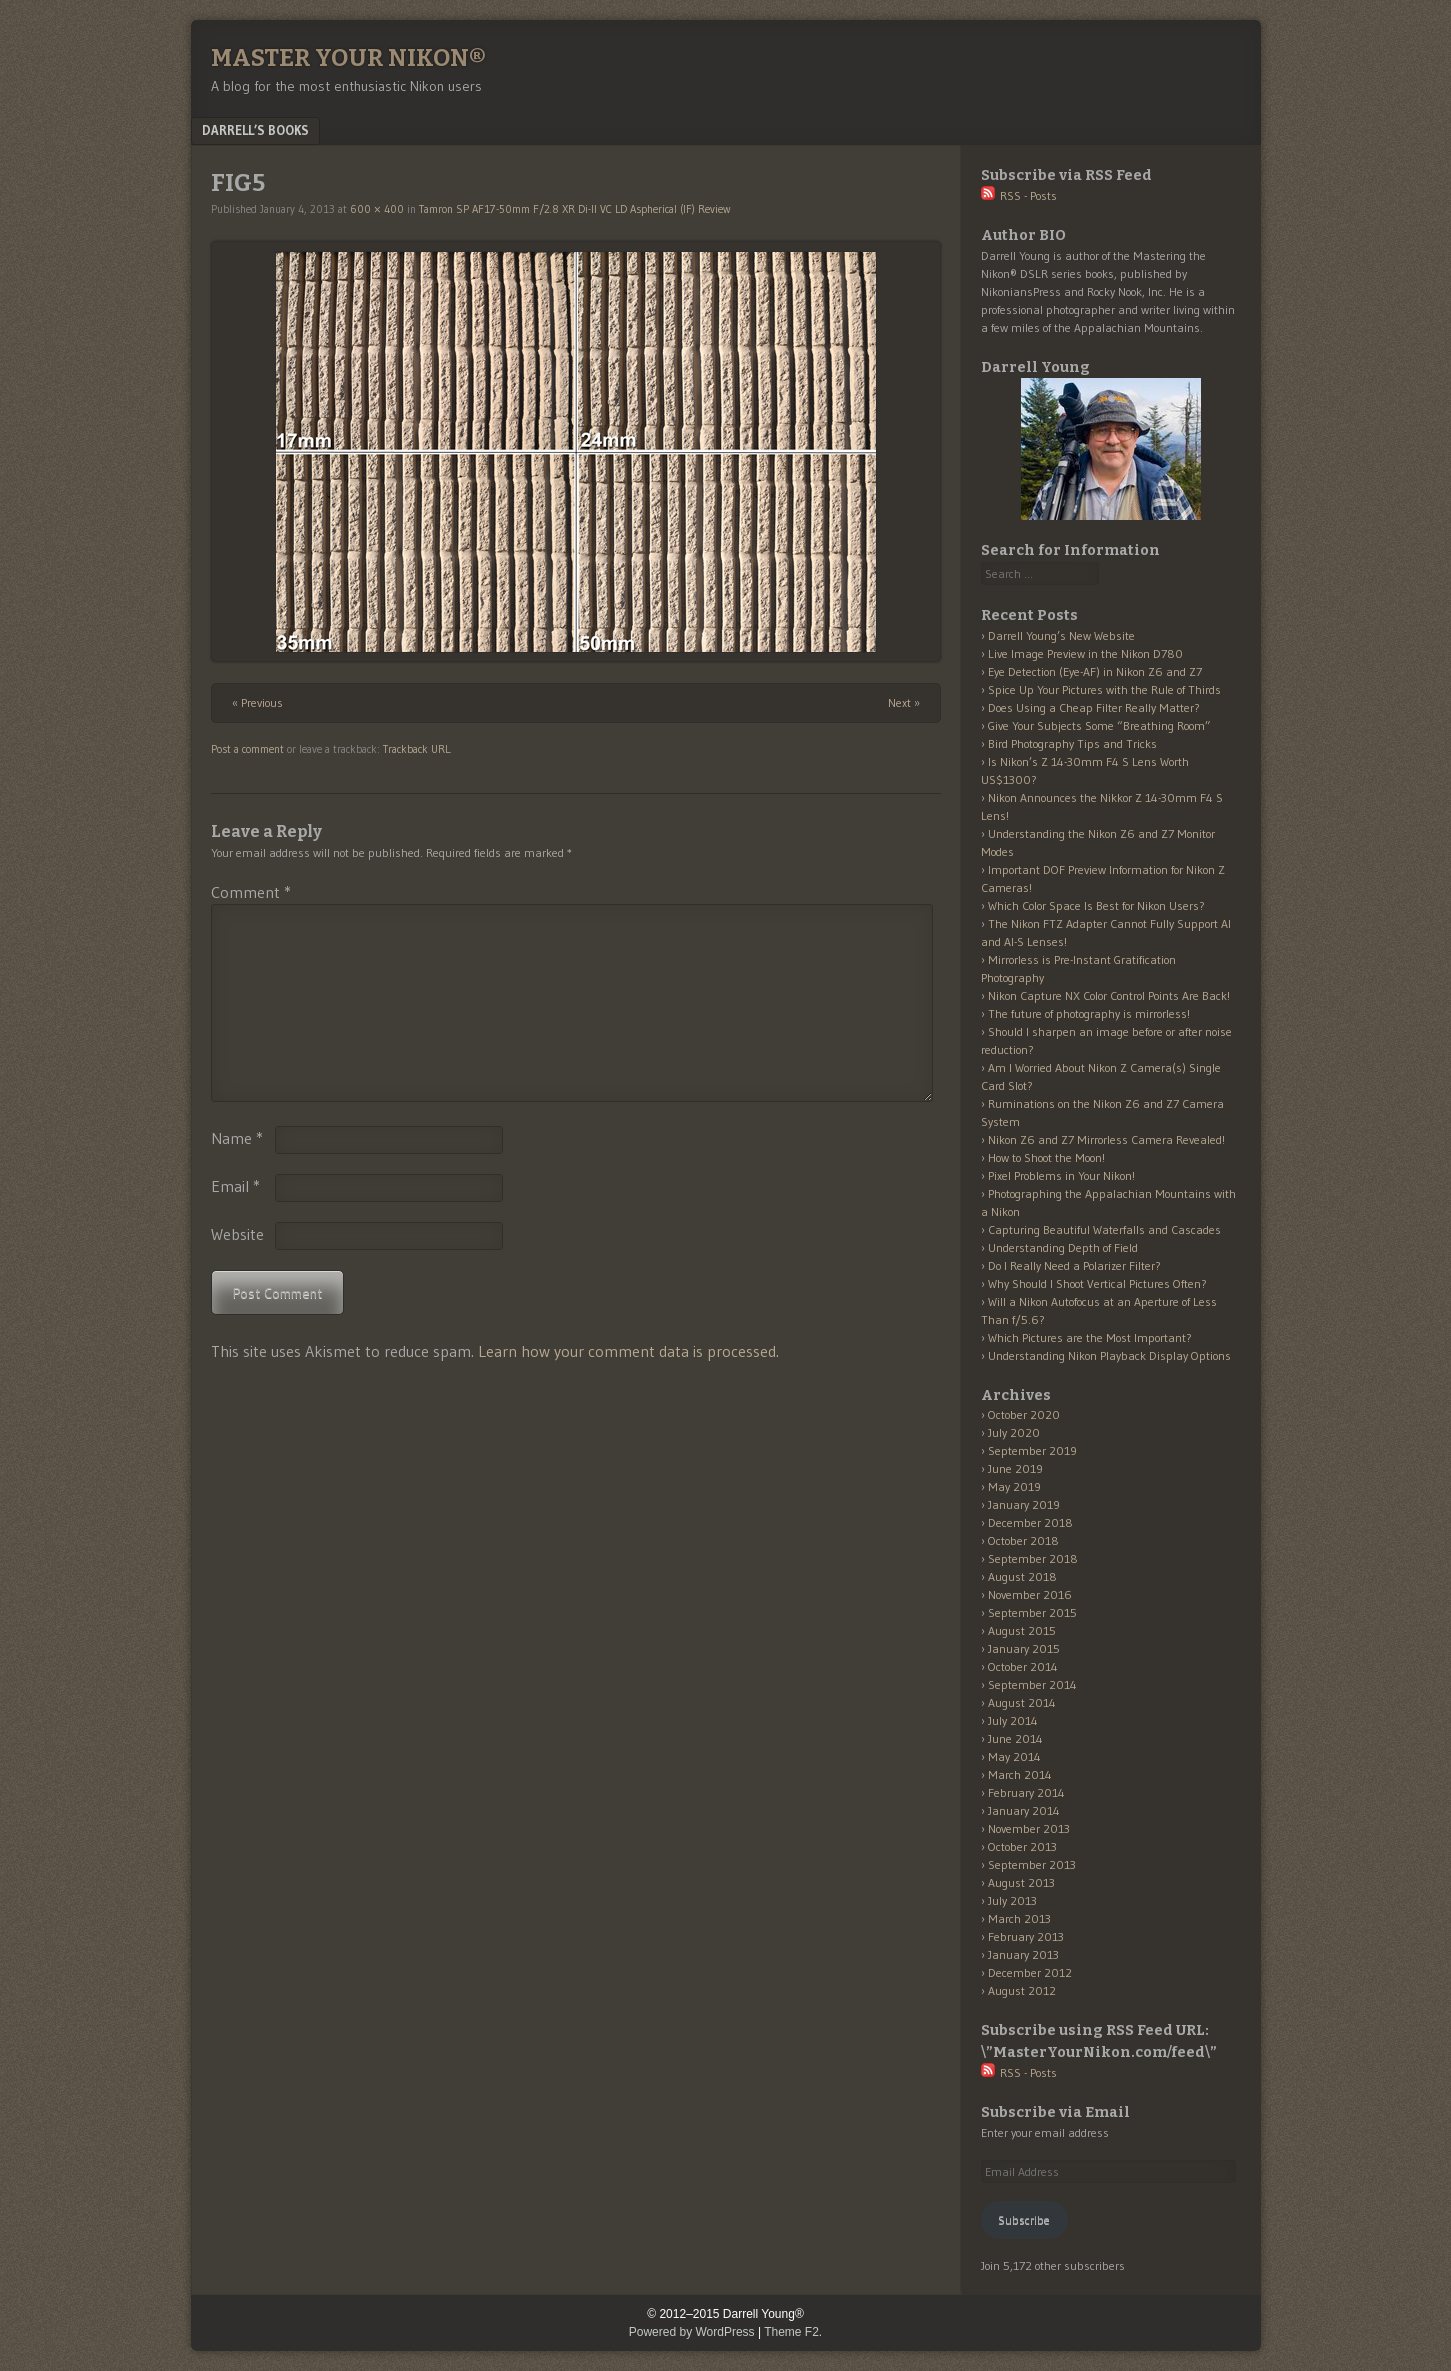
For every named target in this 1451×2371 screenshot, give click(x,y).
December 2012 (1030, 1972)
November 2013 (1029, 1828)
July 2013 (1012, 1900)
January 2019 (1024, 1504)
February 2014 (1026, 1792)
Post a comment (247, 749)
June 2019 (1015, 1468)
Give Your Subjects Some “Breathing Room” (1099, 725)
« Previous (257, 702)
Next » (904, 702)
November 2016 (1030, 1594)
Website (237, 1234)
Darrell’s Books (255, 130)
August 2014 (1022, 1702)
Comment (251, 892)
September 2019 (1032, 1450)
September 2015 (1032, 1612)
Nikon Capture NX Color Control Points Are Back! (1109, 995)
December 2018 (1030, 1522)
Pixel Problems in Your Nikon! (1061, 1175)
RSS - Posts (1019, 195)
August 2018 (1022, 1576)
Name (237, 1138)
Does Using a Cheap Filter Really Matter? (1094, 707)
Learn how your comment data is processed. (628, 1351)
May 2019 (1014, 1486)
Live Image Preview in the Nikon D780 (1085, 653)
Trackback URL (416, 749)
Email (235, 1186)
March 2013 (1019, 1918)
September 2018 (1033, 1558)
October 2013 (1022, 1846)
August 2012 (1022, 1990)
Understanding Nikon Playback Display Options (1109, 1355)
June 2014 (1015, 1738)
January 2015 (1024, 1648)
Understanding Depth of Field (1063, 1247)
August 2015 (1022, 1630)
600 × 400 (377, 209)
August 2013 (1021, 1882)
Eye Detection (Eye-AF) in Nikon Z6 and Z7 (1095, 671)
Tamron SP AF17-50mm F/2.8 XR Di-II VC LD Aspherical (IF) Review (574, 209)
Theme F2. (793, 2332)
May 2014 (1014, 1756)
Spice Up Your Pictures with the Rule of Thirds (1104, 689)
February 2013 (1026, 1936)
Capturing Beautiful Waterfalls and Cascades (1104, 1229)
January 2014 (1024, 1810)
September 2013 (1032, 1864)
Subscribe (1024, 2219)
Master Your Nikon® (348, 58)
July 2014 (1013, 1720)
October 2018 (1023, 1540)
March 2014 (1020, 1774)
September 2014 (1032, 1684)
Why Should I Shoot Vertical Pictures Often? (1097, 1283)
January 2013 (1023, 1954)
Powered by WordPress (692, 2332)
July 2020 (1014, 1432)
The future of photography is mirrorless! (1089, 1013)
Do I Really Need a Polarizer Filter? (1074, 1265)
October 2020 (1024, 1414)
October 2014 (1023, 1666)
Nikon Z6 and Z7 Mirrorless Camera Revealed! (1106, 1139)
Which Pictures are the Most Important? (1090, 1337)
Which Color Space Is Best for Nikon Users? (1096, 905)
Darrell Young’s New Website (1061, 635)
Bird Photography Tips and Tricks (1072, 743)
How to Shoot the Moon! (1046, 1157)
